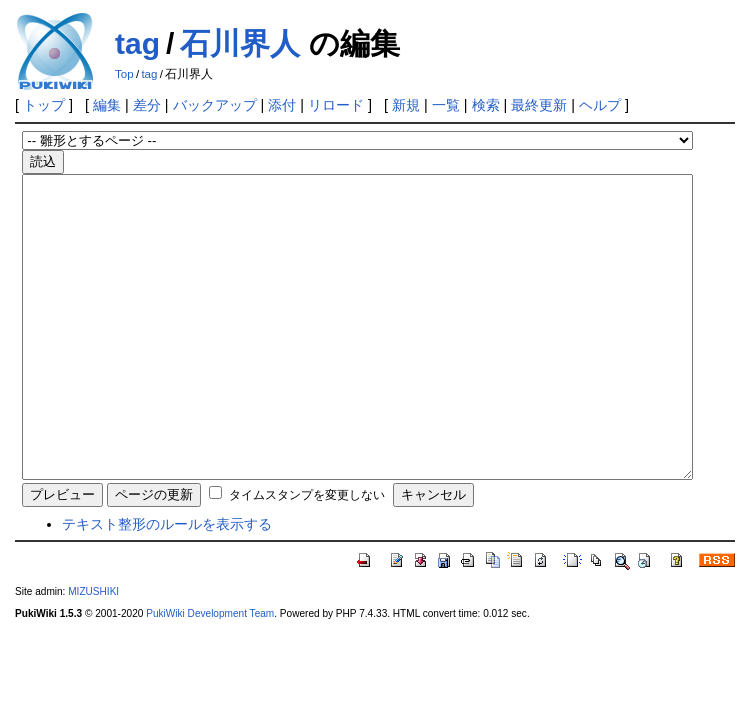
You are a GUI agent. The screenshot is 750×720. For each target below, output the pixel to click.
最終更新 (539, 105)
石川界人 (240, 43)
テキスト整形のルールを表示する (167, 584)
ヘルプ (600, 105)
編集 (107, 105)
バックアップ (215, 105)
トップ (44, 105)
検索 (486, 105)
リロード (336, 105)
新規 (406, 105)
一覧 (446, 105)
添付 (282, 105)
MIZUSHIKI (93, 651)
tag (137, 43)
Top (124, 74)
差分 (147, 105)
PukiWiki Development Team (210, 673)
